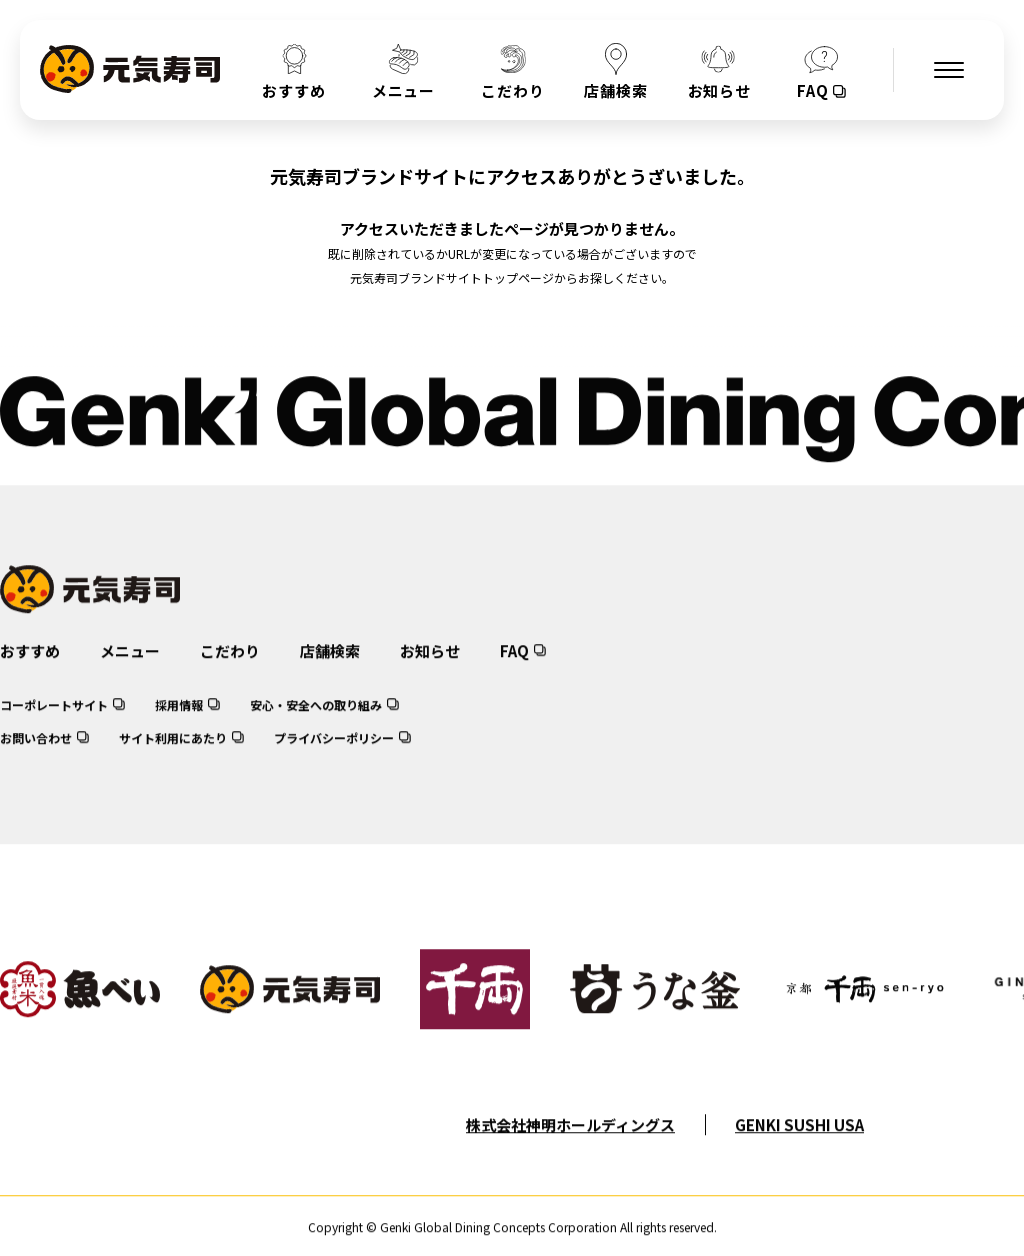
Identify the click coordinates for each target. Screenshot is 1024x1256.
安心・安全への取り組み (316, 722)
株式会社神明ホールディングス (570, 1142)
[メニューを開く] (949, 70)
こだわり (230, 668)
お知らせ (430, 668)
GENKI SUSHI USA (799, 1142)
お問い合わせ (36, 755)
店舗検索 (330, 668)
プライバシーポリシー (334, 755)
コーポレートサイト (54, 722)
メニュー (130, 668)
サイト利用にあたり (173, 755)
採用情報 (179, 722)
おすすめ (30, 668)
